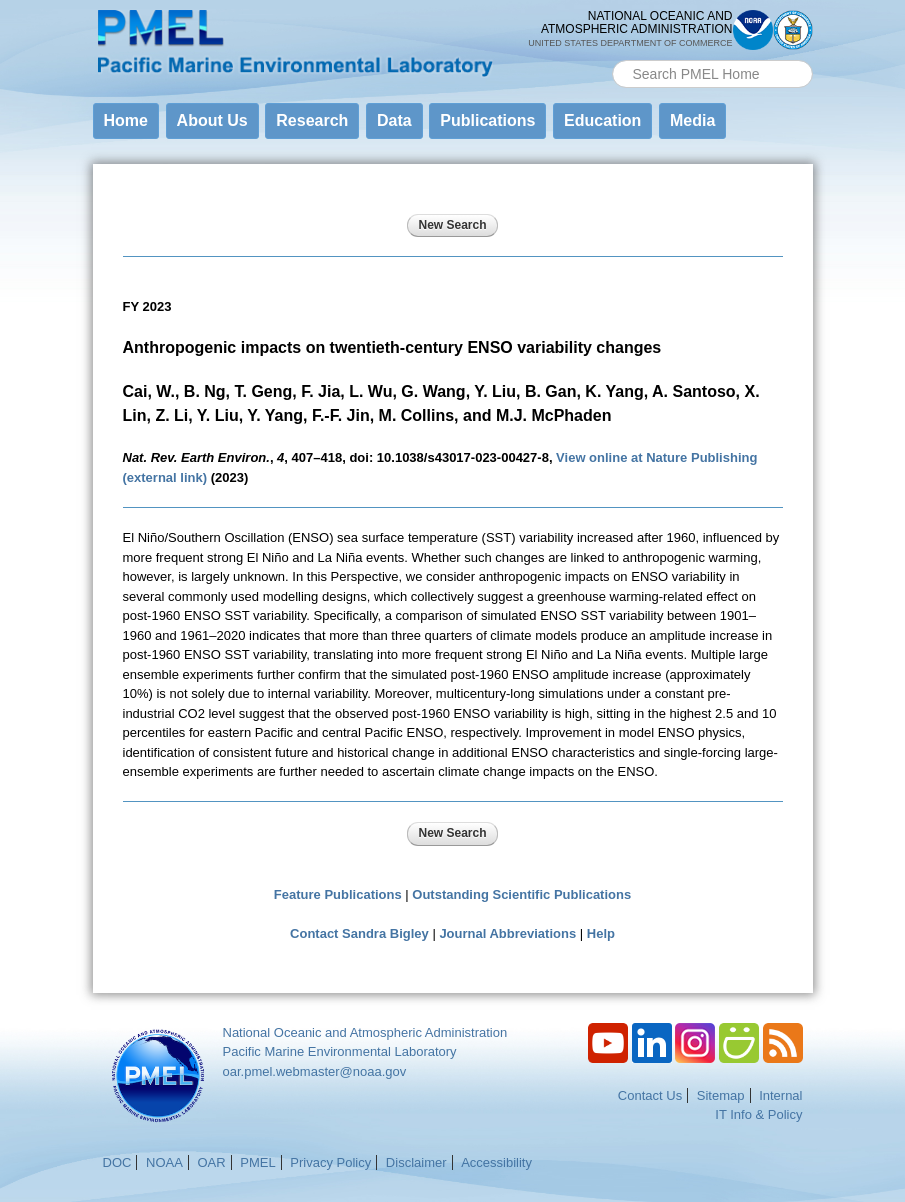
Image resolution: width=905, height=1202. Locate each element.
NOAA (164, 1162)
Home (126, 120)
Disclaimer (416, 1162)
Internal (780, 1095)
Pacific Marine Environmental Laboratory (340, 1051)
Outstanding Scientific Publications (521, 894)
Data (394, 120)
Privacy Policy (330, 1162)
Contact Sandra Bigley (359, 933)
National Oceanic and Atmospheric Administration (365, 1032)
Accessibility (496, 1162)
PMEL (257, 1162)
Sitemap (721, 1095)
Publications (487, 120)
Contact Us (650, 1095)
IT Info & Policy (758, 1114)
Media (692, 120)
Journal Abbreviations (507, 933)
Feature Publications (338, 894)
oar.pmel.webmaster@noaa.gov (315, 1071)
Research (312, 120)
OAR (211, 1162)
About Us (212, 120)
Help (601, 933)
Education (602, 120)
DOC (117, 1162)
